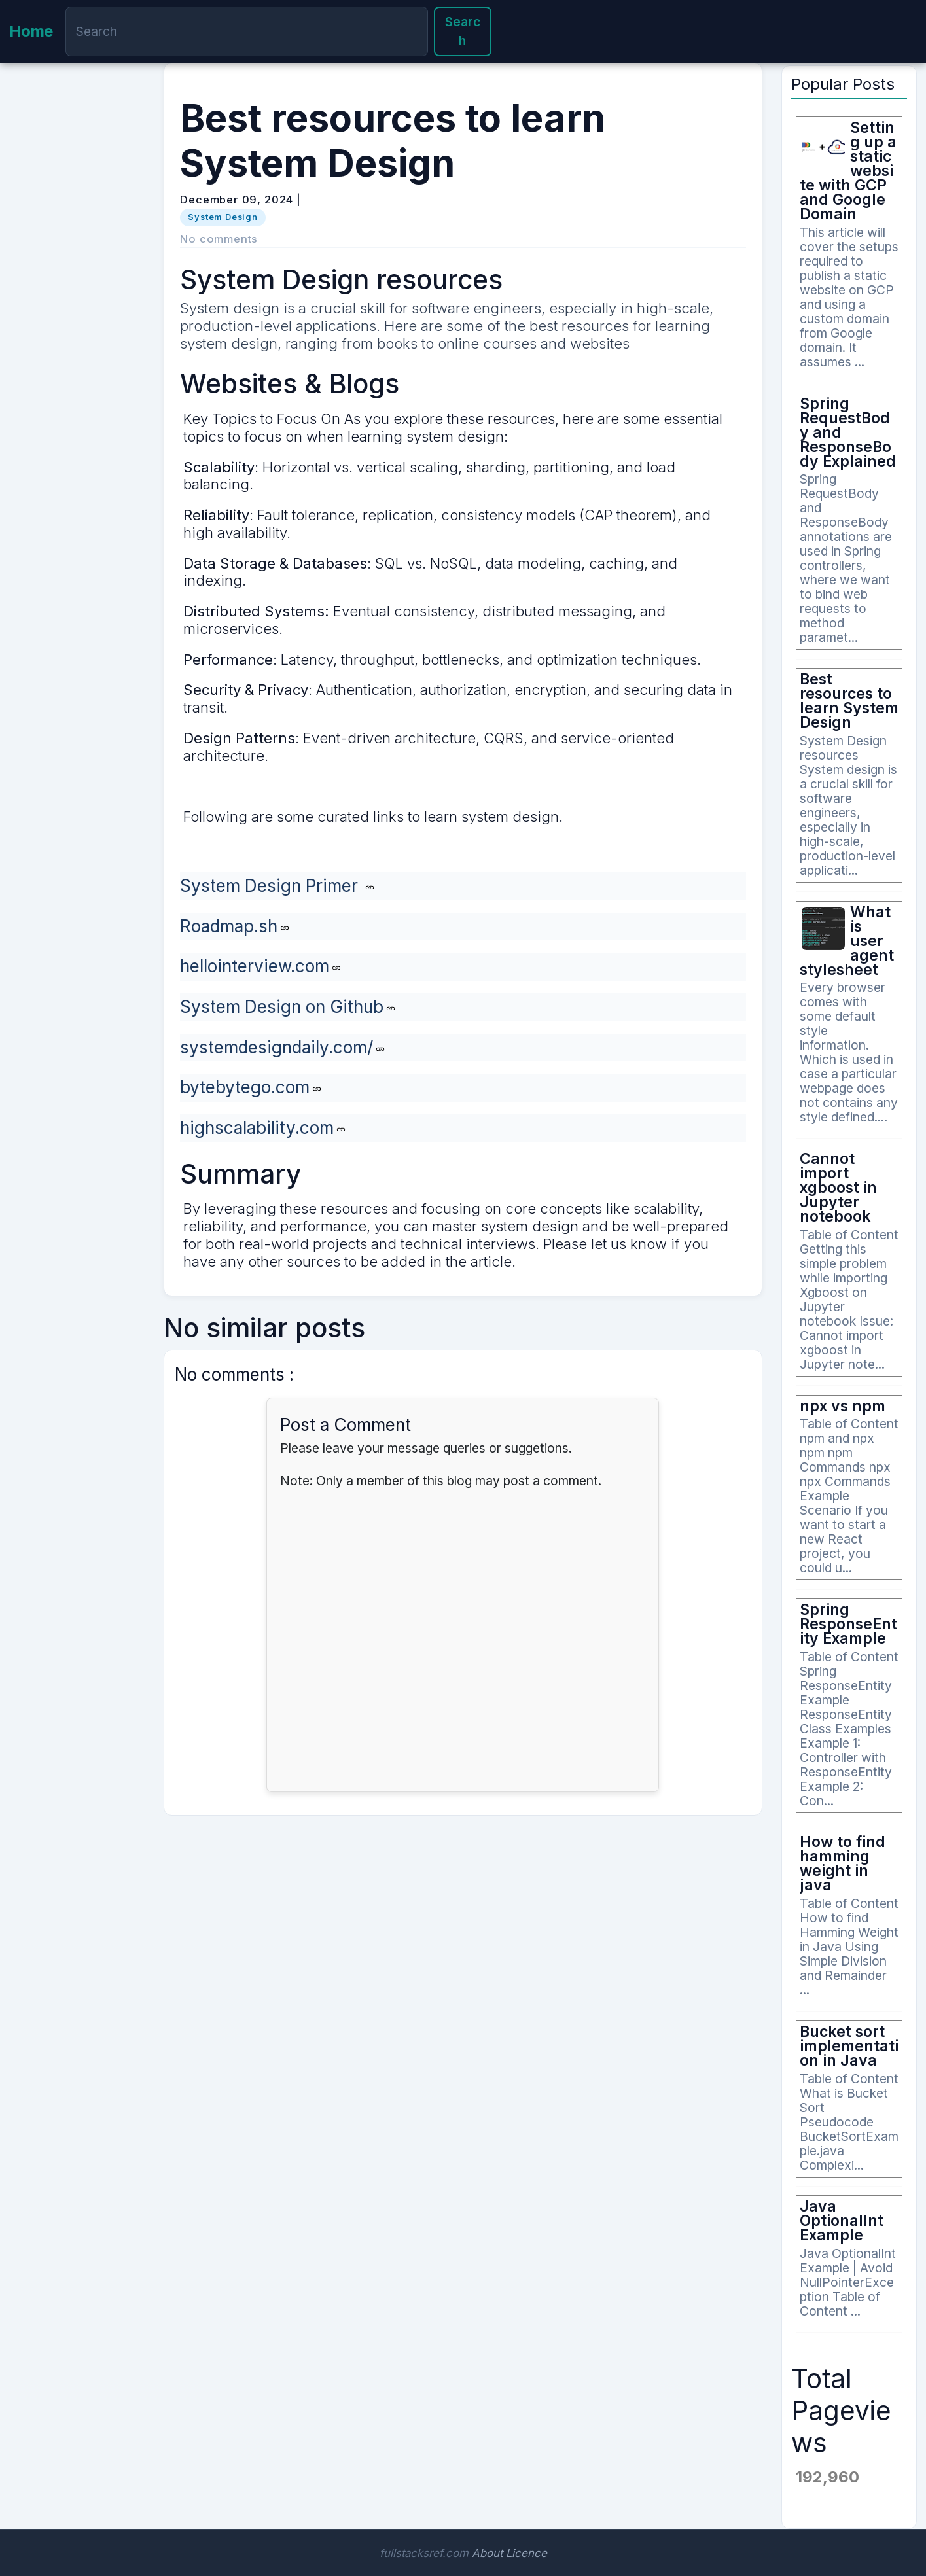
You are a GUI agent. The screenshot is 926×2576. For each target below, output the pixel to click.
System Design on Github (281, 1007)
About (487, 2553)
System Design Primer (271, 885)
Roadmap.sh (228, 926)
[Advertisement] (77, 296)
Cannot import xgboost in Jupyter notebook (838, 1188)
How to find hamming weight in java (842, 1863)
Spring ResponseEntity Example (848, 1624)
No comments (219, 238)
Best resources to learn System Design (849, 701)
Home (31, 31)
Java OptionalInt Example (841, 2220)
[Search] (246, 31)
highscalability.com (257, 1128)
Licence (526, 2553)
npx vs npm (842, 1406)
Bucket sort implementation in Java (849, 2046)
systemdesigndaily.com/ (276, 1047)
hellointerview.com (254, 966)
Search (462, 31)
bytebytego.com (245, 1087)
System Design (223, 217)
